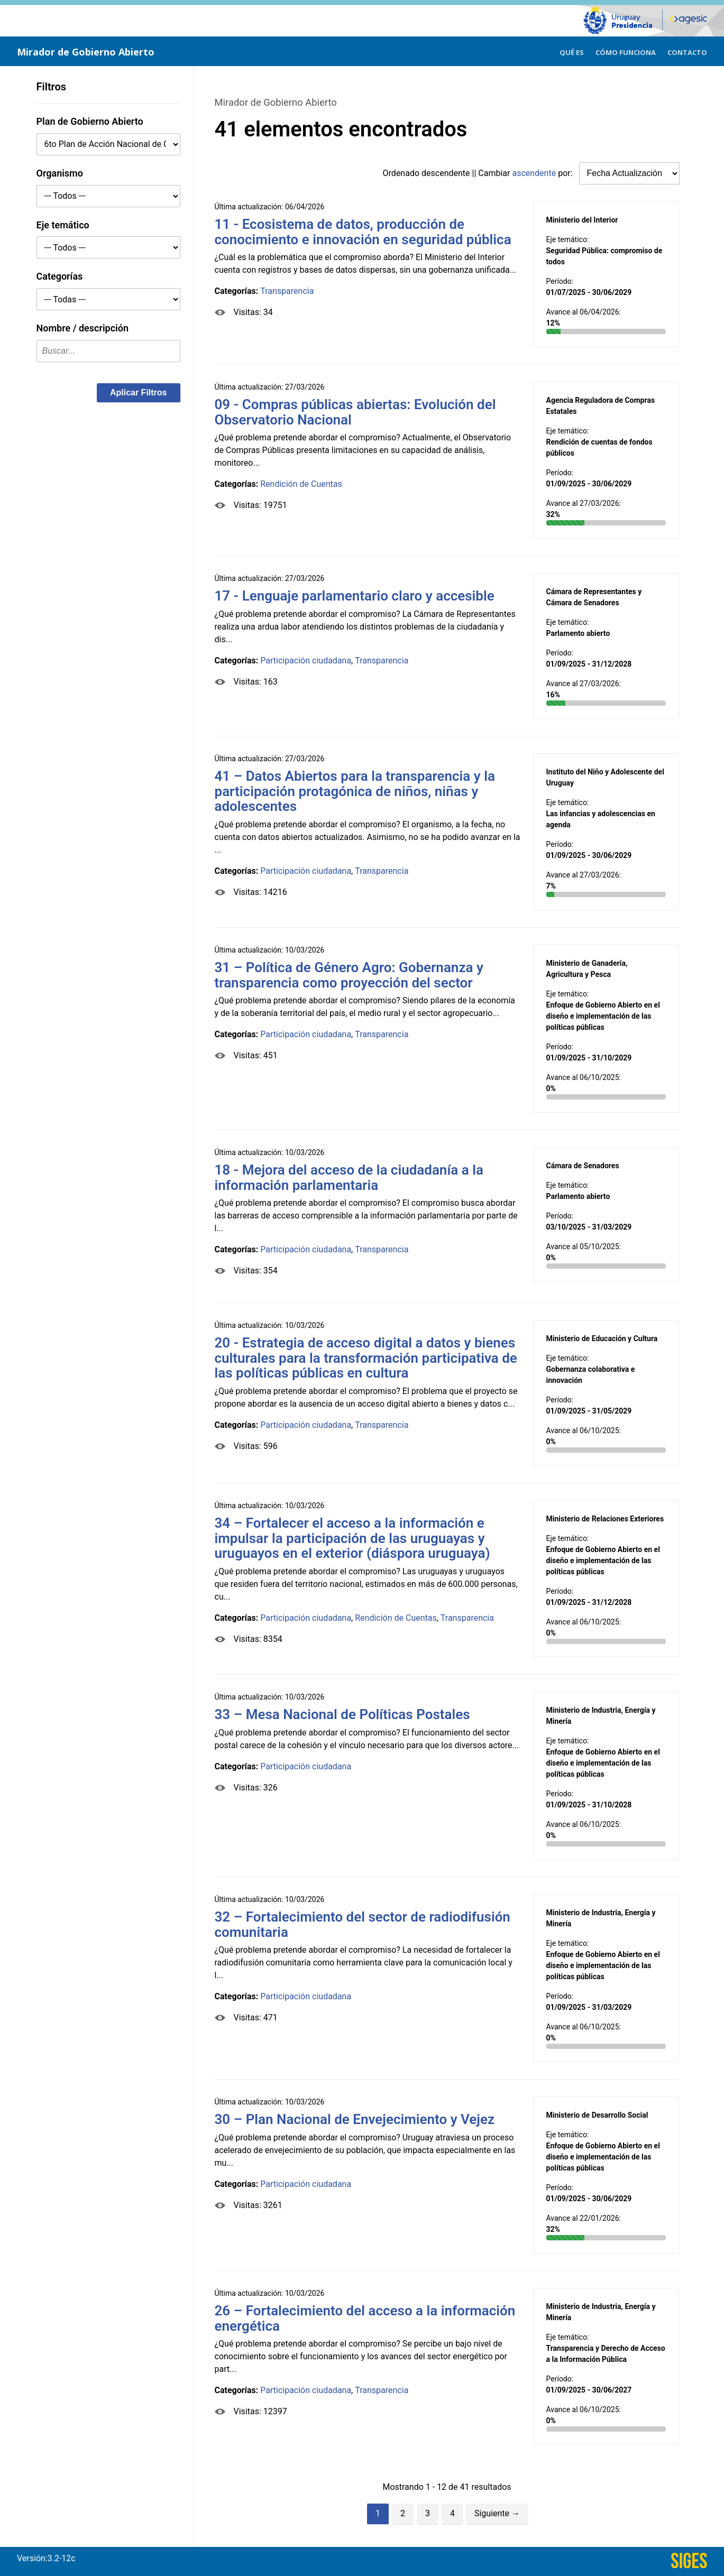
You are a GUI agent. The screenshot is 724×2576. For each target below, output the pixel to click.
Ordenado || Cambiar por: (479, 173)
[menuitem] (572, 51)
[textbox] (108, 351)
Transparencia (287, 291)
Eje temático (62, 224)
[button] (138, 392)
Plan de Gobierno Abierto (89, 121)
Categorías (59, 276)
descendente (445, 173)
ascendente (534, 173)
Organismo (59, 173)
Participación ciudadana (305, 660)
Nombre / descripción (82, 328)
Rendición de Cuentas (301, 484)
